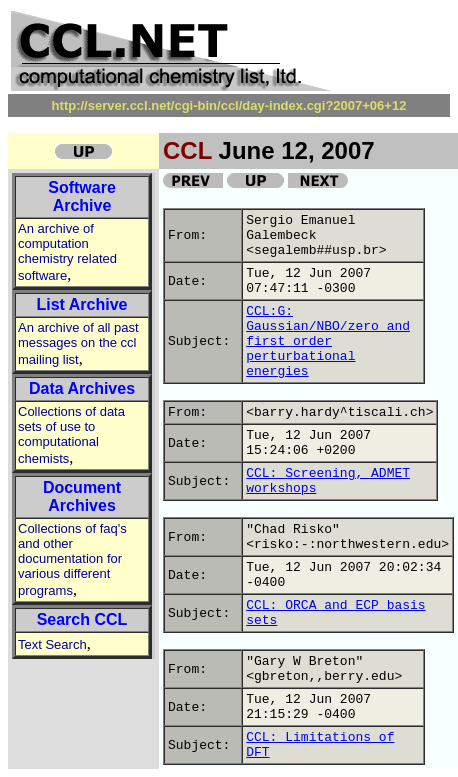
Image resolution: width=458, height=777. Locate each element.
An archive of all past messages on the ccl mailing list (78, 343)
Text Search (52, 644)
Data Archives (82, 388)
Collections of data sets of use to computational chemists (71, 435)
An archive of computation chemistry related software (67, 252)
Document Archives (82, 496)
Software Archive (82, 196)
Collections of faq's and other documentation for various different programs (72, 559)
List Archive (82, 304)
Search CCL (82, 619)
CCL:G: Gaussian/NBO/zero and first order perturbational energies (328, 341)
